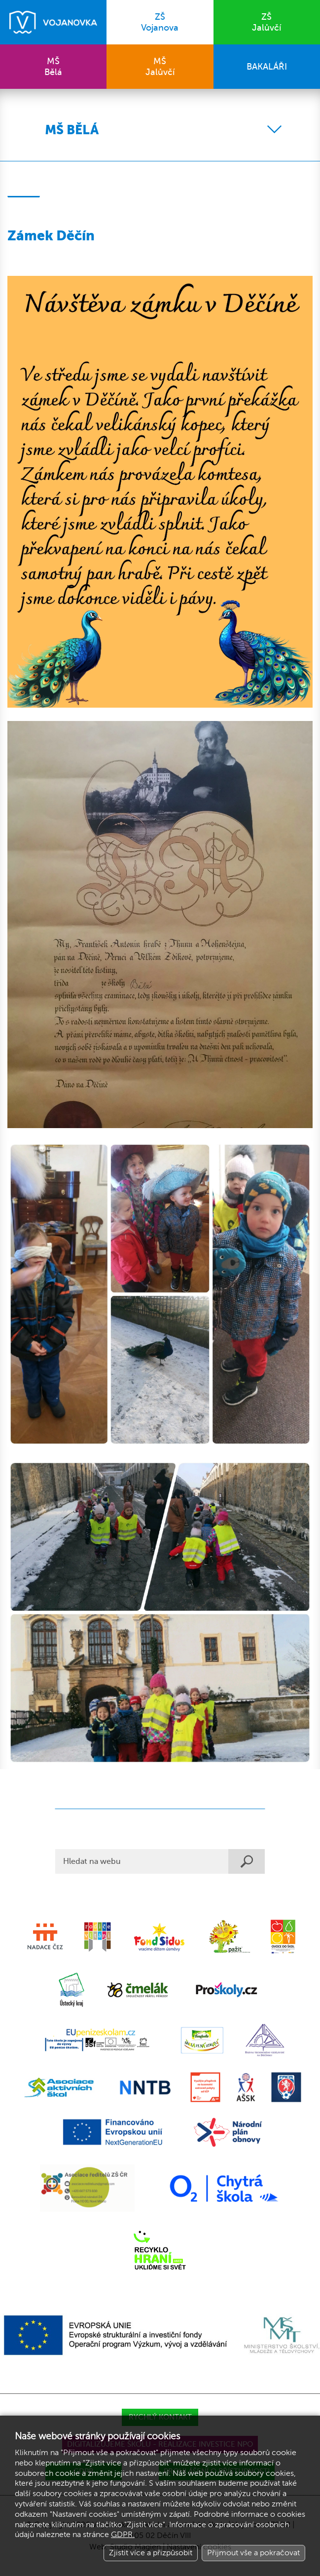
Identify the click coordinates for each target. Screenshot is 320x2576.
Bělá (53, 66)
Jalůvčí (266, 22)
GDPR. (123, 2534)
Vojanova (160, 22)
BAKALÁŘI (267, 67)
